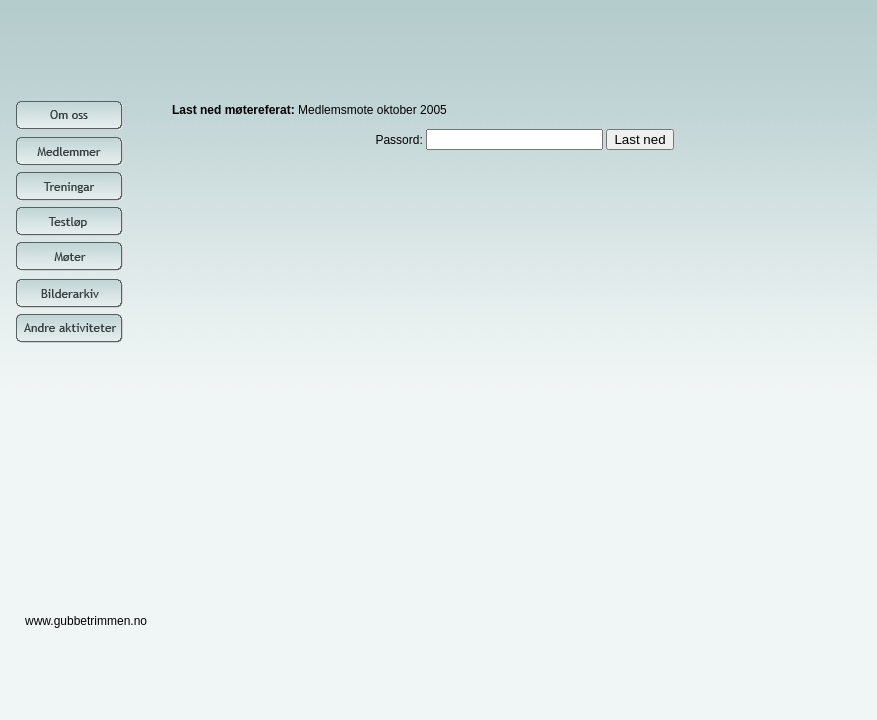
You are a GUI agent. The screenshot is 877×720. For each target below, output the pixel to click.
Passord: (490, 140)
